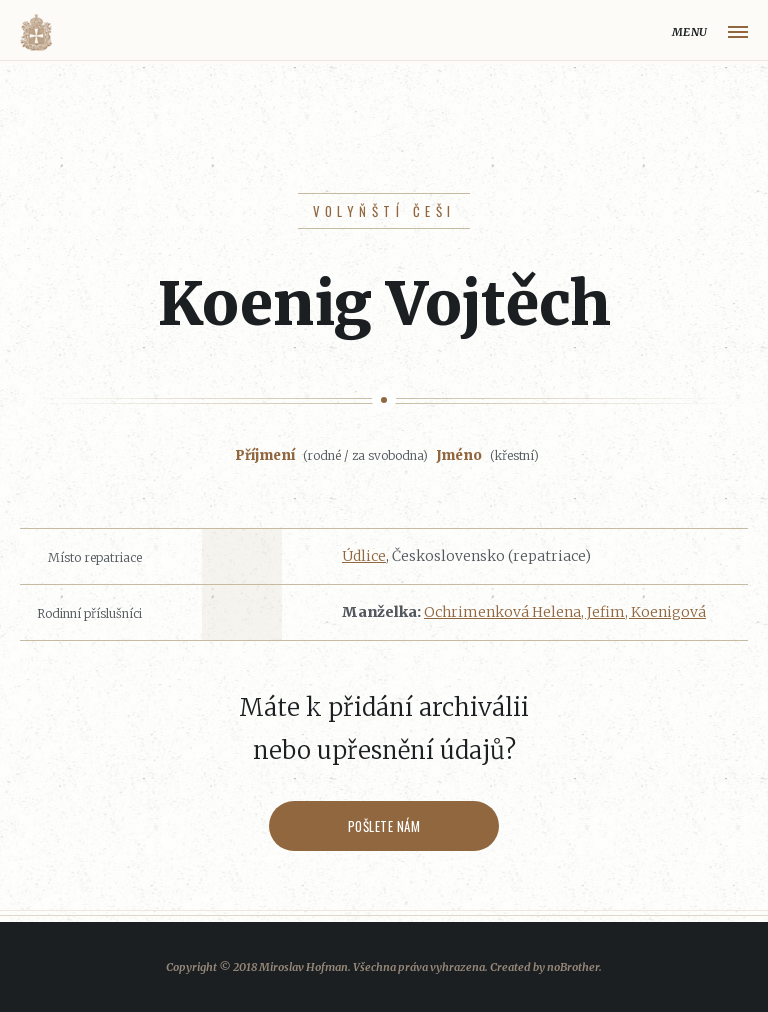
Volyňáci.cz (36, 32)
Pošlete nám (384, 826)
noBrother (573, 967)
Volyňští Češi (384, 211)
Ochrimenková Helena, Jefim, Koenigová (565, 612)
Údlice (364, 556)
